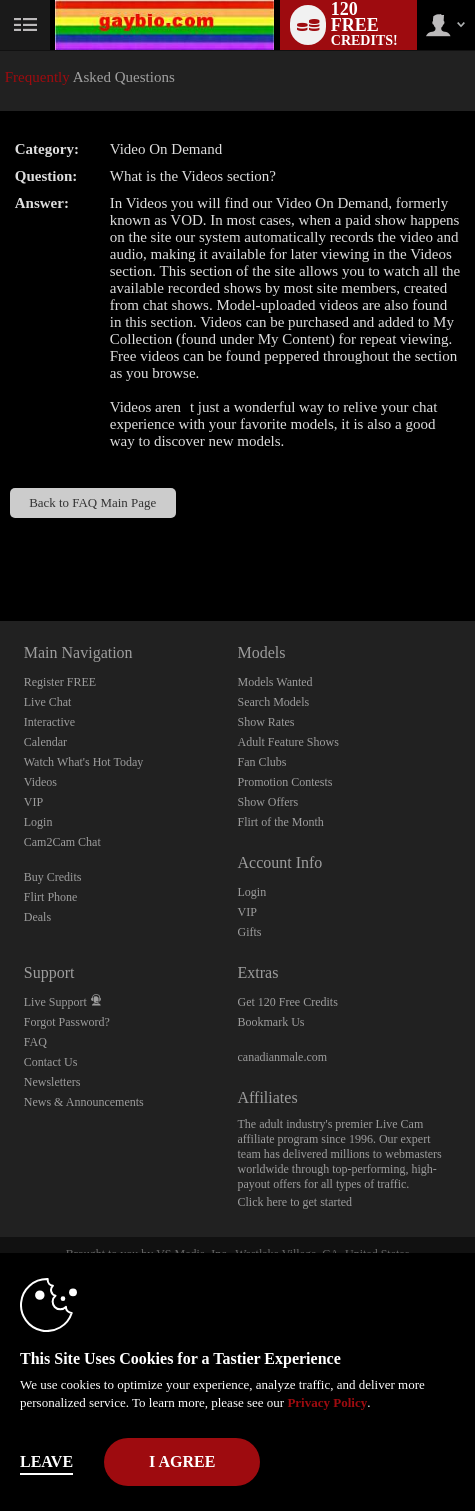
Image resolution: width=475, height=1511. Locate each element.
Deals (37, 917)
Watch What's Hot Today (84, 762)
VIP (33, 802)
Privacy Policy (327, 1402)
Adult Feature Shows (287, 742)
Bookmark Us (270, 1022)
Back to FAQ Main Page (92, 502)
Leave (46, 1461)
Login (38, 822)
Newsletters (52, 1082)
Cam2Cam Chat (62, 842)
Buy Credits (53, 877)
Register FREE (60, 682)
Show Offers (267, 802)
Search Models (273, 702)
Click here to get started (294, 1202)
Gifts (249, 932)
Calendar (45, 742)
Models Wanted (274, 682)
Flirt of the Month (280, 822)
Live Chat (48, 702)
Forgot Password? (67, 1022)
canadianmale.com (282, 1057)
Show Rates (265, 722)
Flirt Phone (51, 897)
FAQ (35, 1042)
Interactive (49, 722)
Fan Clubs (261, 762)
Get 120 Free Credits (287, 1002)
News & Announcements (84, 1102)
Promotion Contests (284, 782)
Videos (40, 782)
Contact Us (51, 1062)
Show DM (0, 546)
